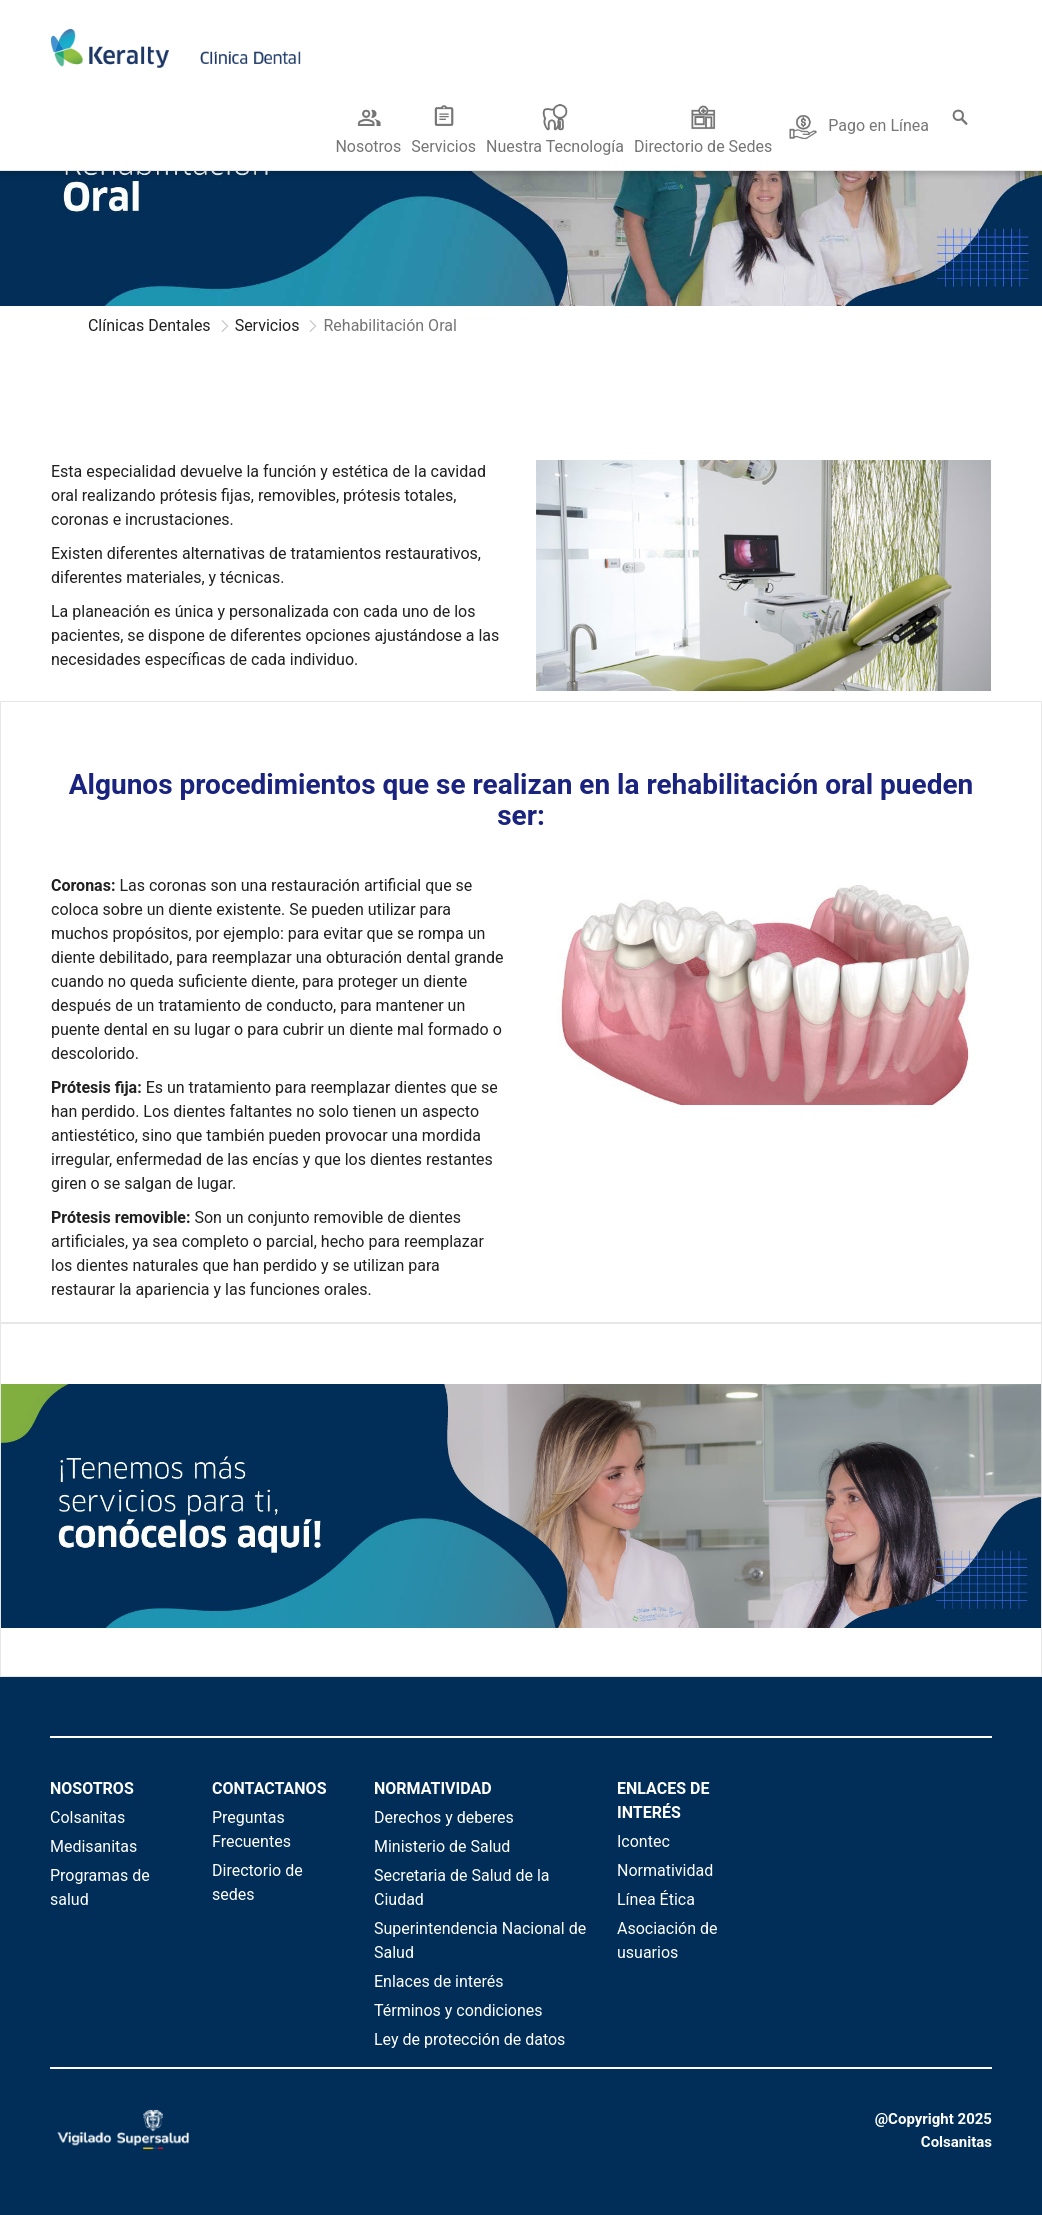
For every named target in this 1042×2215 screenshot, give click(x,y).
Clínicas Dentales (149, 325)
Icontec (643, 1841)
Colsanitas (87, 1817)
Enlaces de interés (439, 1981)
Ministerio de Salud (442, 1846)
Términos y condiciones (458, 2010)
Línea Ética (656, 1899)
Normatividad (665, 1870)
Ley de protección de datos (469, 2039)
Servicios (267, 325)
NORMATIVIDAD (433, 1788)
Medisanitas (93, 1846)
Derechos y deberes (444, 1817)
